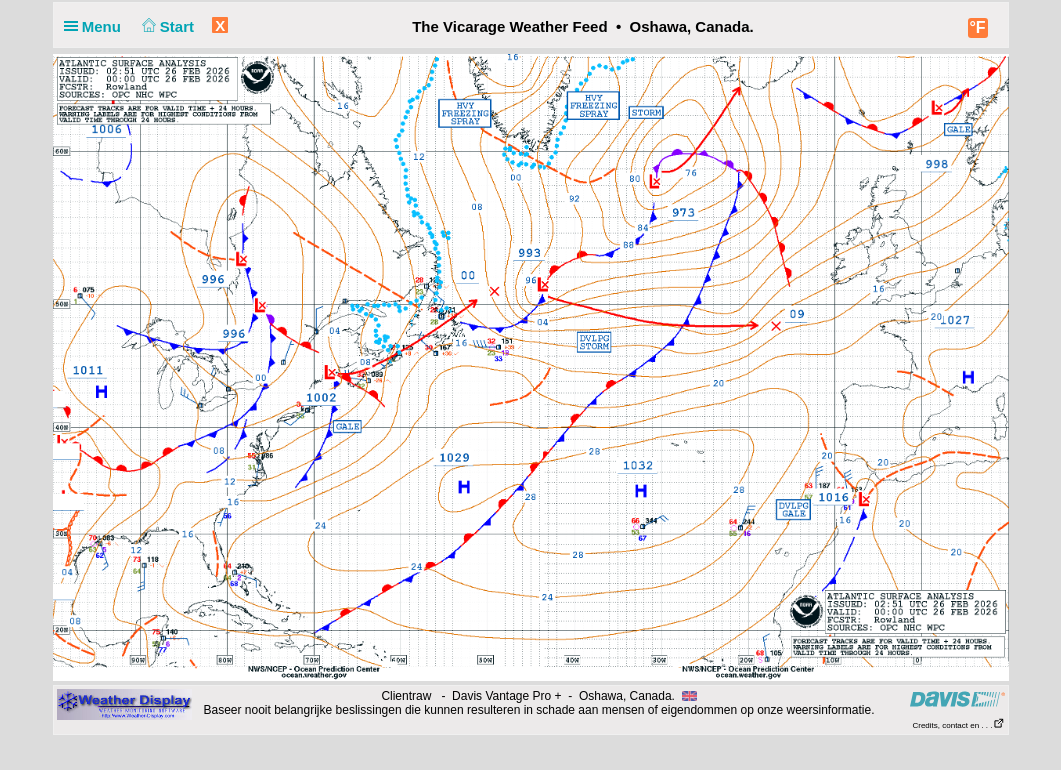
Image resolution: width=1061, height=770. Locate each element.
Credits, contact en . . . (958, 725)
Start (165, 26)
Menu (97, 26)
